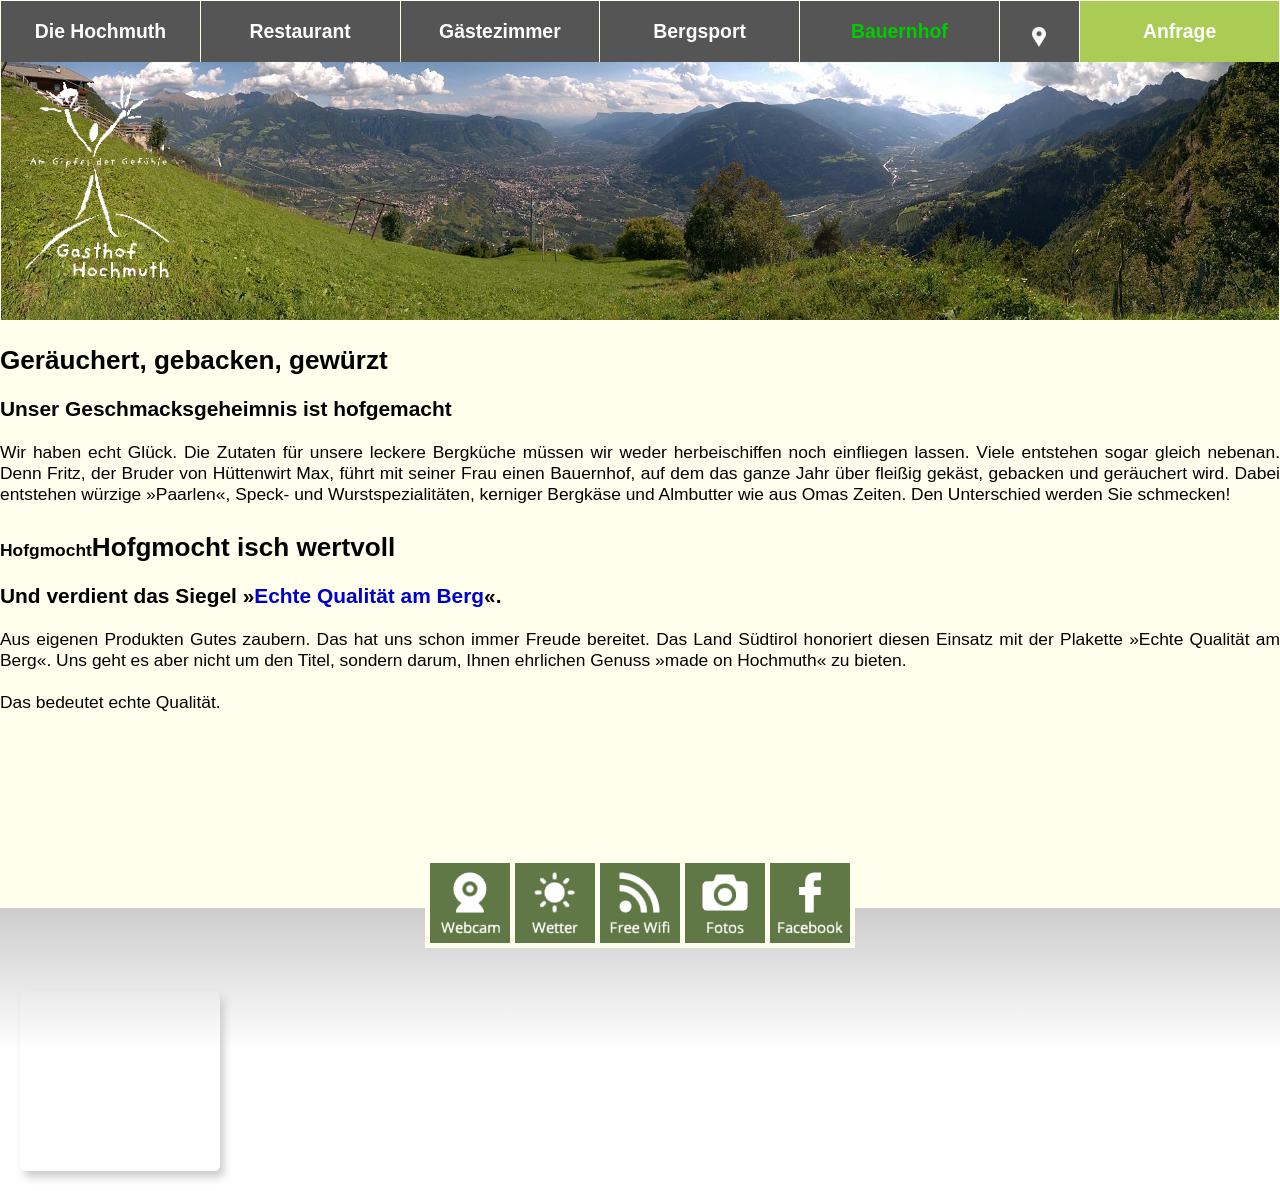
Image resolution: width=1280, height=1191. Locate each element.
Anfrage (1179, 31)
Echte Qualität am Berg (369, 595)
